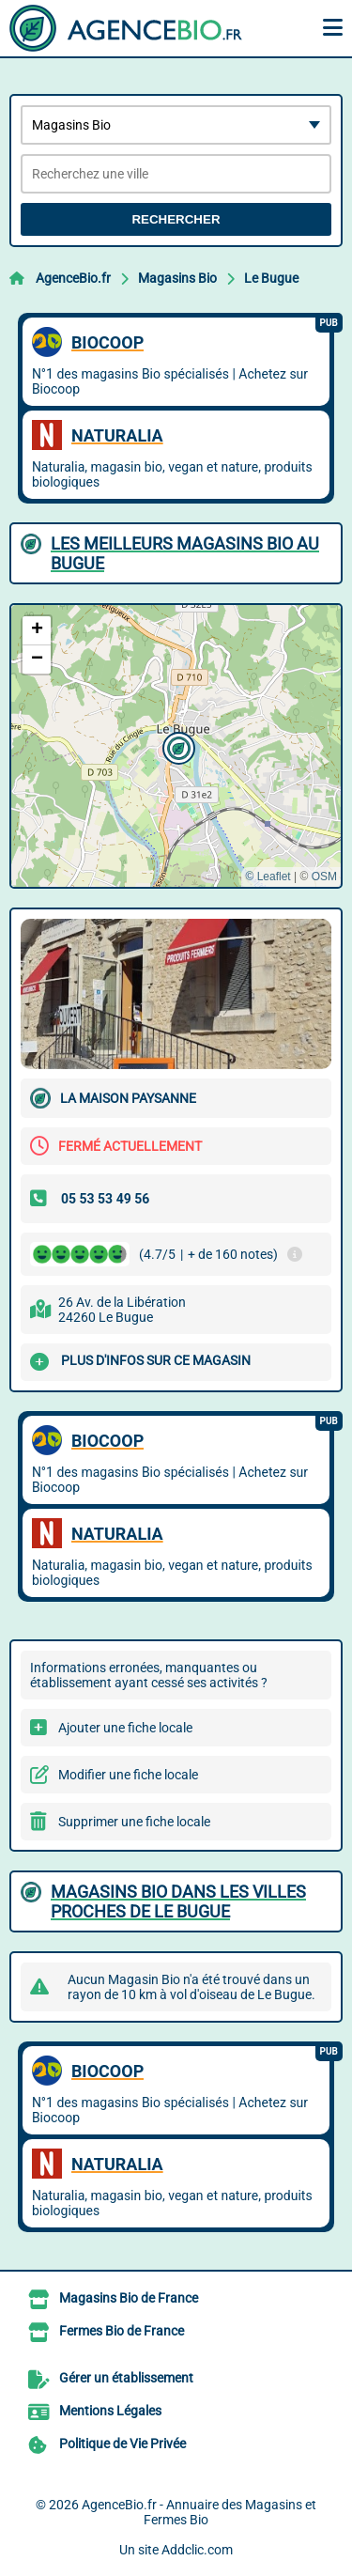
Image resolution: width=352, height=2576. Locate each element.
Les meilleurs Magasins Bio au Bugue (185, 553)
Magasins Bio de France (128, 2297)
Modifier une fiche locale (128, 1774)
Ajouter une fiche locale (125, 1727)
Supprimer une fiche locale (134, 1821)
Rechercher (175, 219)
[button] (176, 746)
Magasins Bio (177, 278)
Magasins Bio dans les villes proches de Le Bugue (178, 1901)
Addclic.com (197, 2549)
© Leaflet (267, 876)
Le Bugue (271, 278)
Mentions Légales (110, 2410)
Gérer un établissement (126, 2377)
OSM (324, 876)
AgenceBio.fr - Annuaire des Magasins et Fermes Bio (199, 2512)
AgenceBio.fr (73, 278)
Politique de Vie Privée (122, 2443)
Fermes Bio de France (121, 2330)
